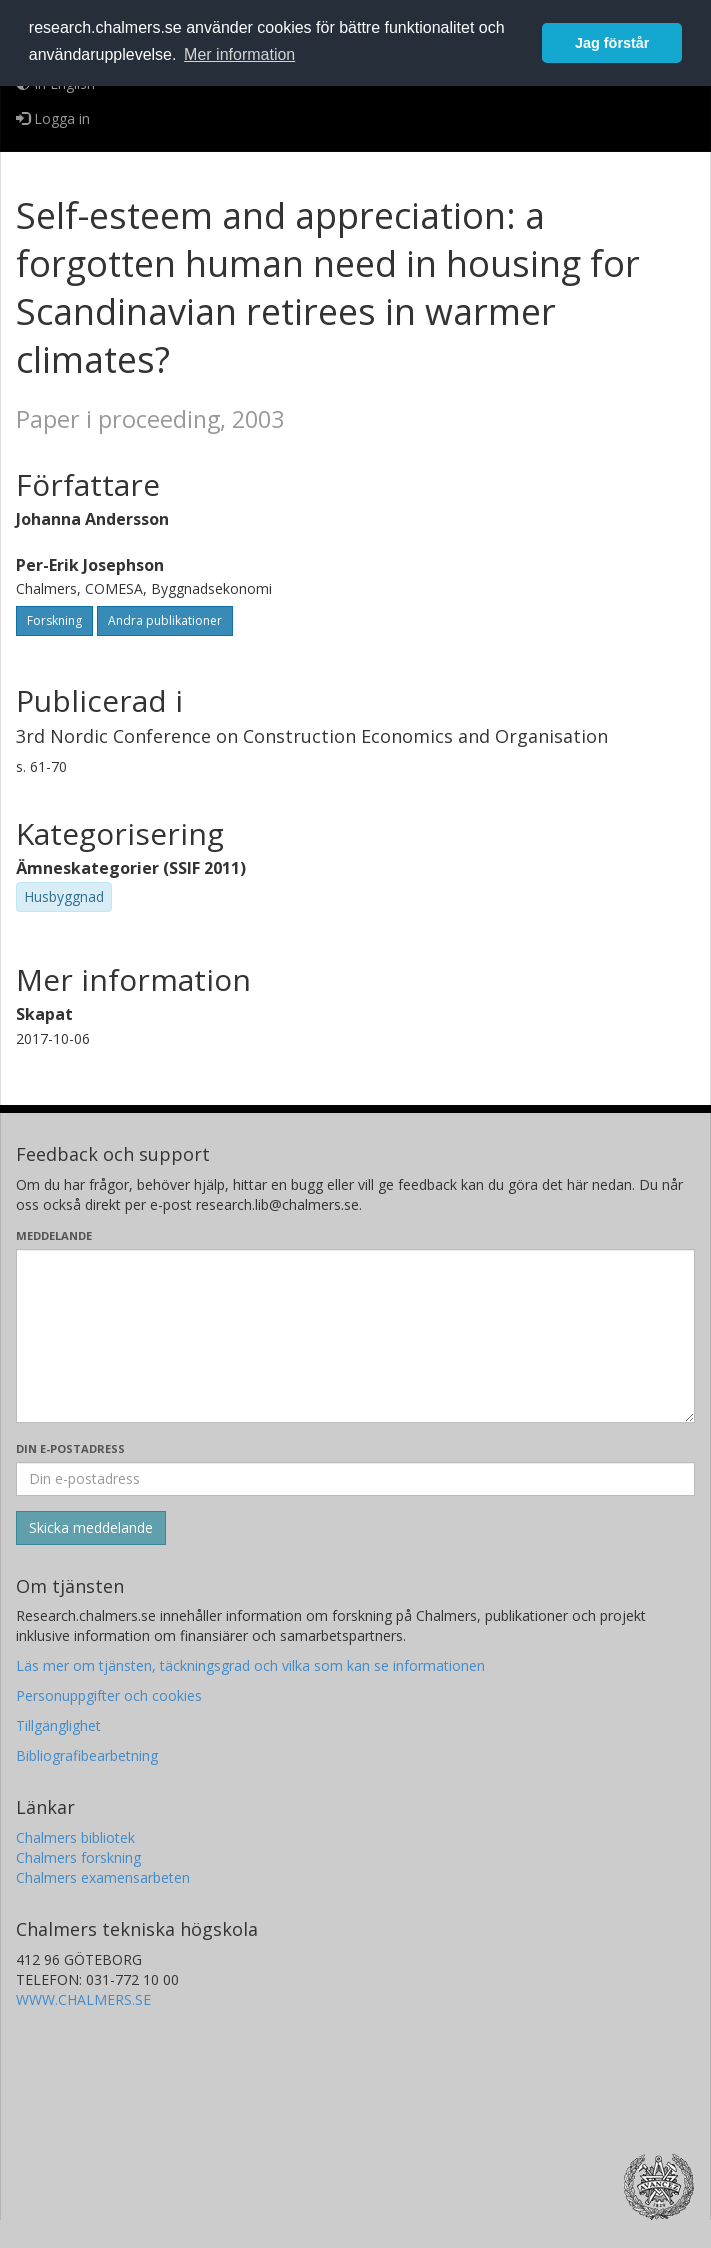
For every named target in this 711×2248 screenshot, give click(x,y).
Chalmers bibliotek (75, 1837)
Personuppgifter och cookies (109, 1695)
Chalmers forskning (78, 1857)
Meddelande (54, 1235)
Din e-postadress (70, 1448)
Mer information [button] (239, 54)
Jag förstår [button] (612, 43)
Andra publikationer (165, 620)
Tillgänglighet (58, 1725)
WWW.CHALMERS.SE (83, 1999)
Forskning (54, 620)
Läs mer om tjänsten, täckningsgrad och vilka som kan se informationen (250, 1665)
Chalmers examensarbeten (103, 1877)
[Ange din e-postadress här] (355, 1479)
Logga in (53, 118)
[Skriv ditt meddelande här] (355, 1336)
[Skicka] (91, 1528)
